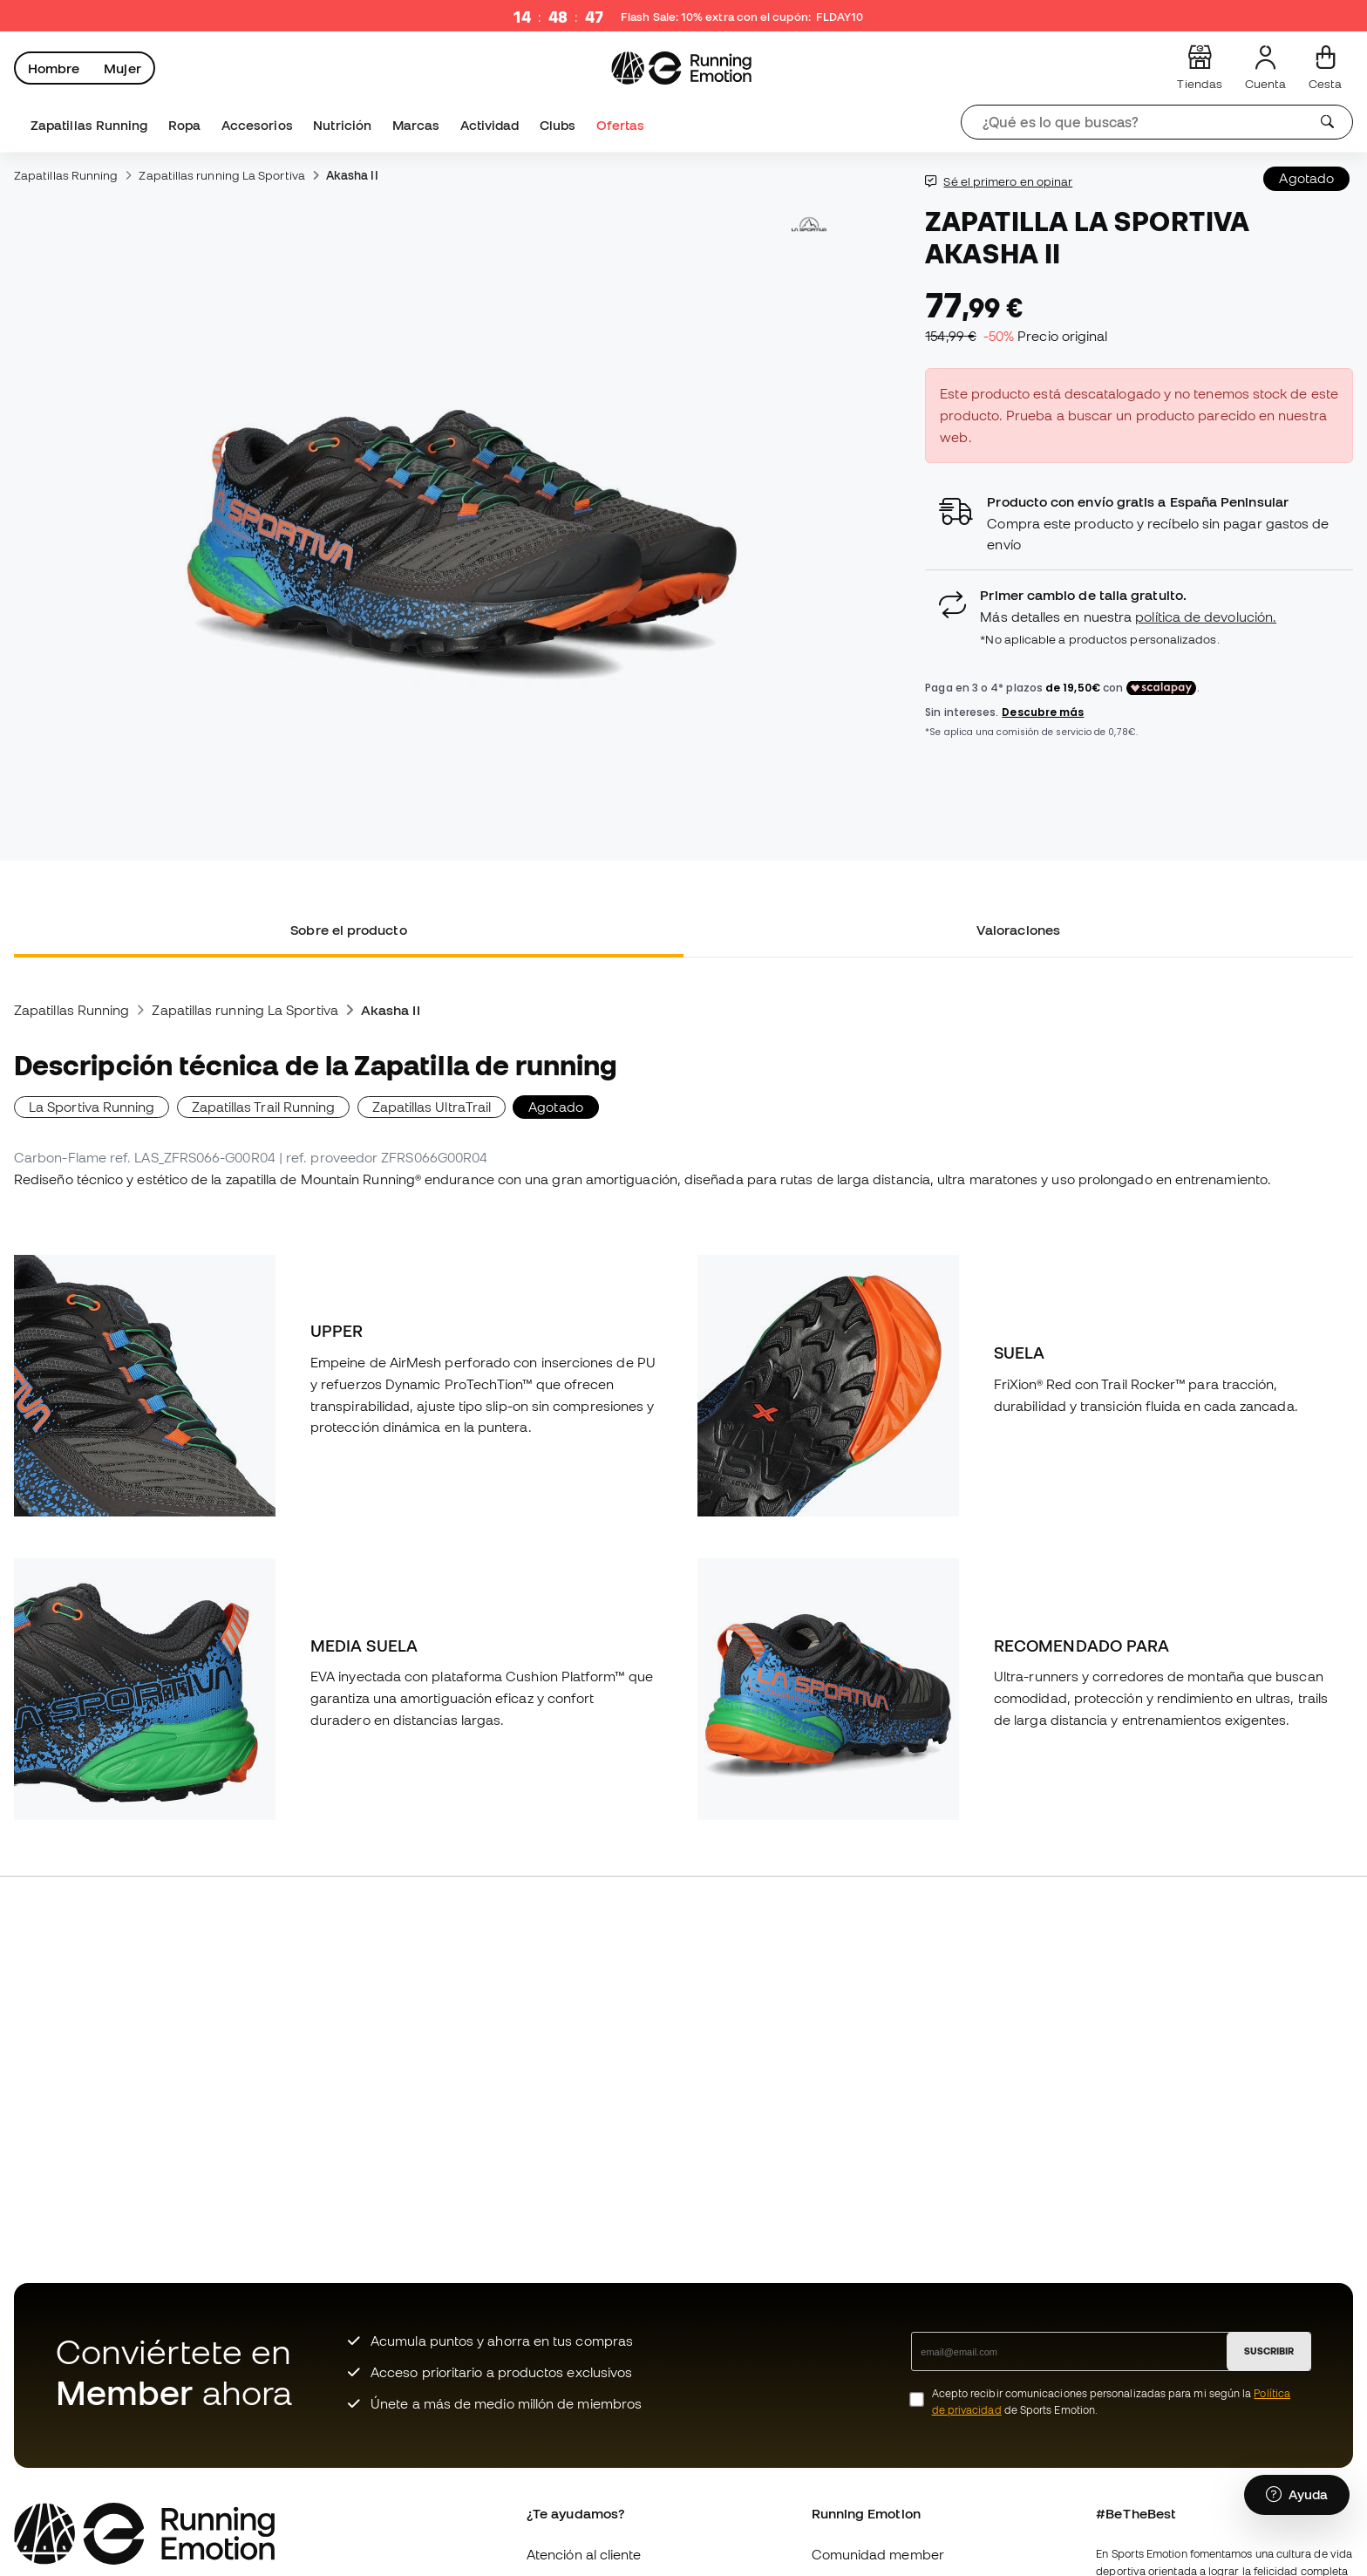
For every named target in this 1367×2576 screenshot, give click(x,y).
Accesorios (257, 125)
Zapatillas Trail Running (264, 1106)
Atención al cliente (584, 2554)
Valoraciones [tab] (1018, 929)
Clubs (557, 125)
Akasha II (352, 175)
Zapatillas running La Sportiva (221, 175)
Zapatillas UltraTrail (432, 1106)
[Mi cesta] (1325, 68)
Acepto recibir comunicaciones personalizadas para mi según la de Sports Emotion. (1111, 2402)
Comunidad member (878, 2554)
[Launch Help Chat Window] (1297, 2495)
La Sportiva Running (91, 1106)
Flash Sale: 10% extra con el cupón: (743, 17)
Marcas (415, 125)
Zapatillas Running (89, 125)
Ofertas (620, 125)
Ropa (184, 125)
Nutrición (342, 125)
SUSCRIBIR (1269, 2351)
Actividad (490, 125)
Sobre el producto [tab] (348, 929)
